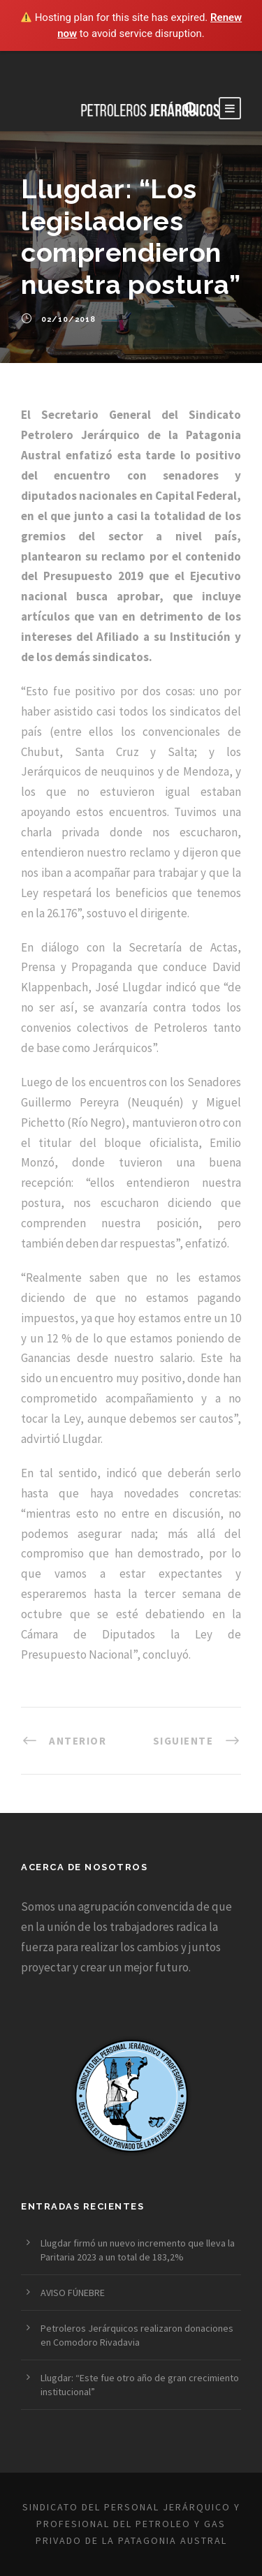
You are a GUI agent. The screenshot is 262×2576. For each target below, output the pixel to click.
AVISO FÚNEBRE (73, 2292)
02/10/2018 (68, 319)
